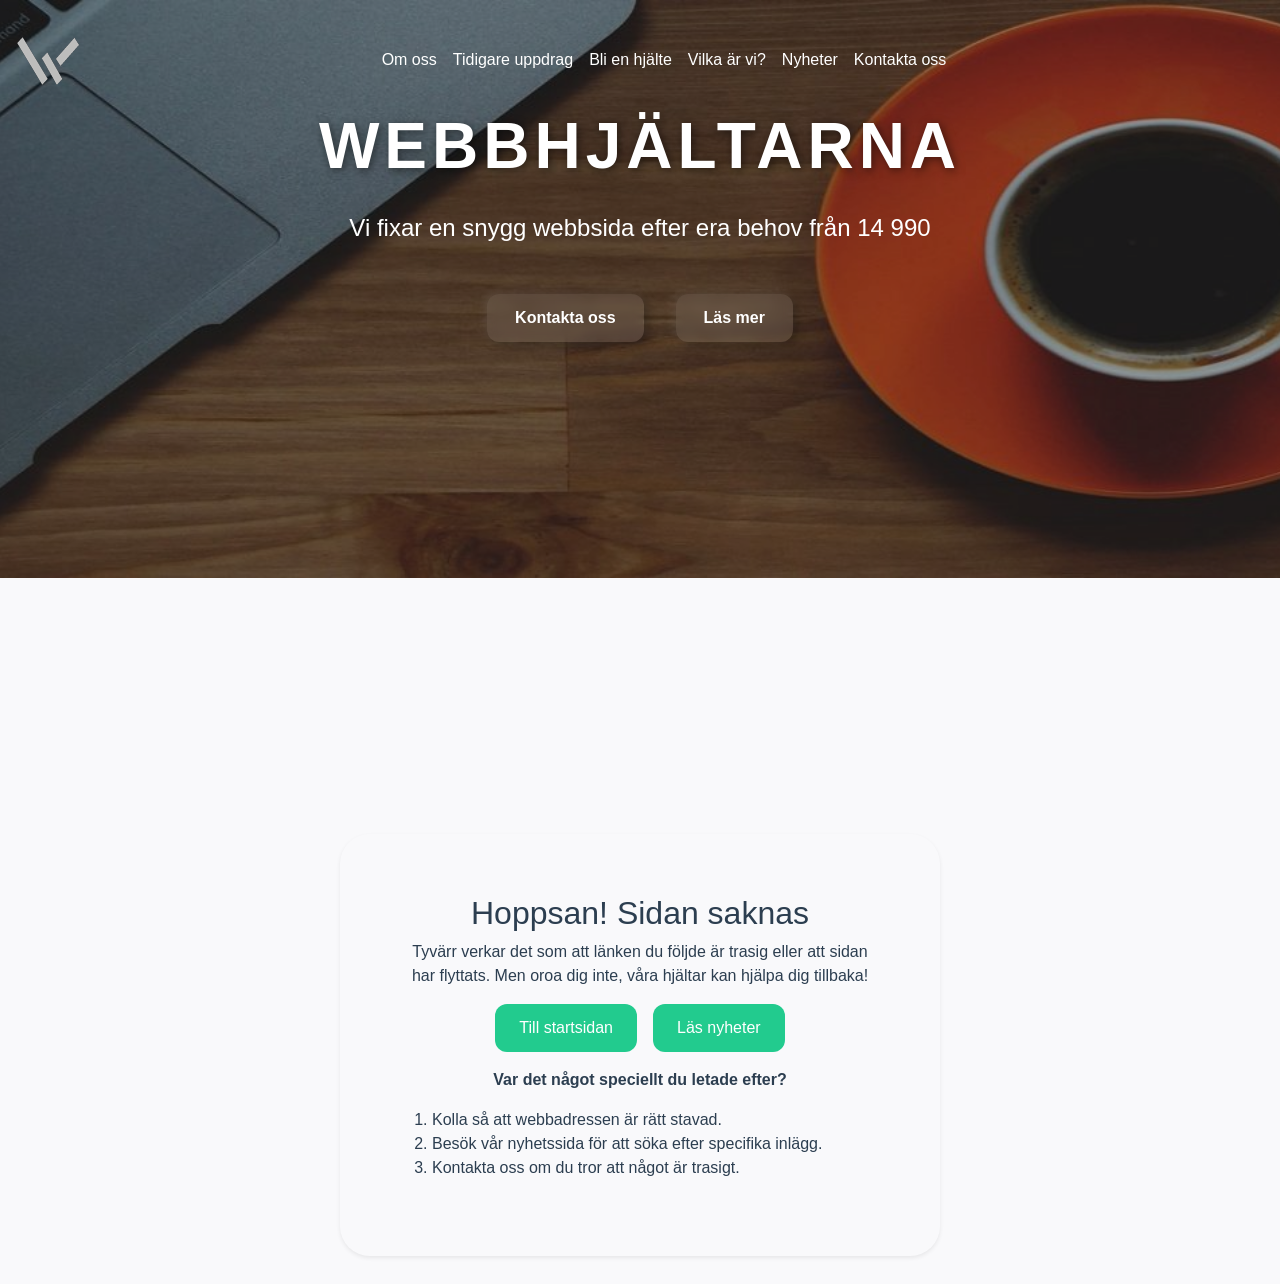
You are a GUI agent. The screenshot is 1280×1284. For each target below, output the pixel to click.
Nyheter (810, 59)
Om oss (409, 59)
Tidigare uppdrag (513, 59)
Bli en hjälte (630, 59)
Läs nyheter (719, 1027)
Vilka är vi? (727, 59)
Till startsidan (566, 1027)
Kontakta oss (565, 317)
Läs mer (734, 317)
